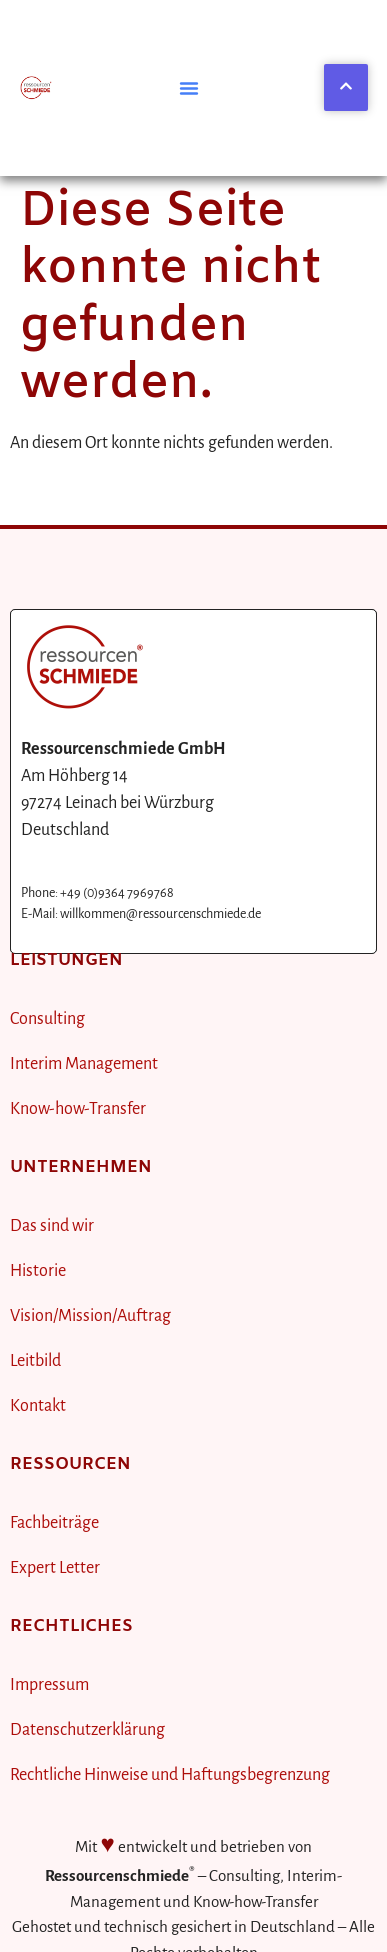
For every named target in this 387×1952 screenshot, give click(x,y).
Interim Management (84, 1064)
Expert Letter (55, 1568)
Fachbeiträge (54, 1523)
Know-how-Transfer (78, 1109)
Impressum (49, 1685)
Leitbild (35, 1361)
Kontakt (38, 1406)
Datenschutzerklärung (87, 1730)
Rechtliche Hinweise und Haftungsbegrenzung (170, 1775)
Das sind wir (52, 1226)
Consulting (47, 1019)
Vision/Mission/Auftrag (90, 1316)
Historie (38, 1271)
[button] (189, 88)
